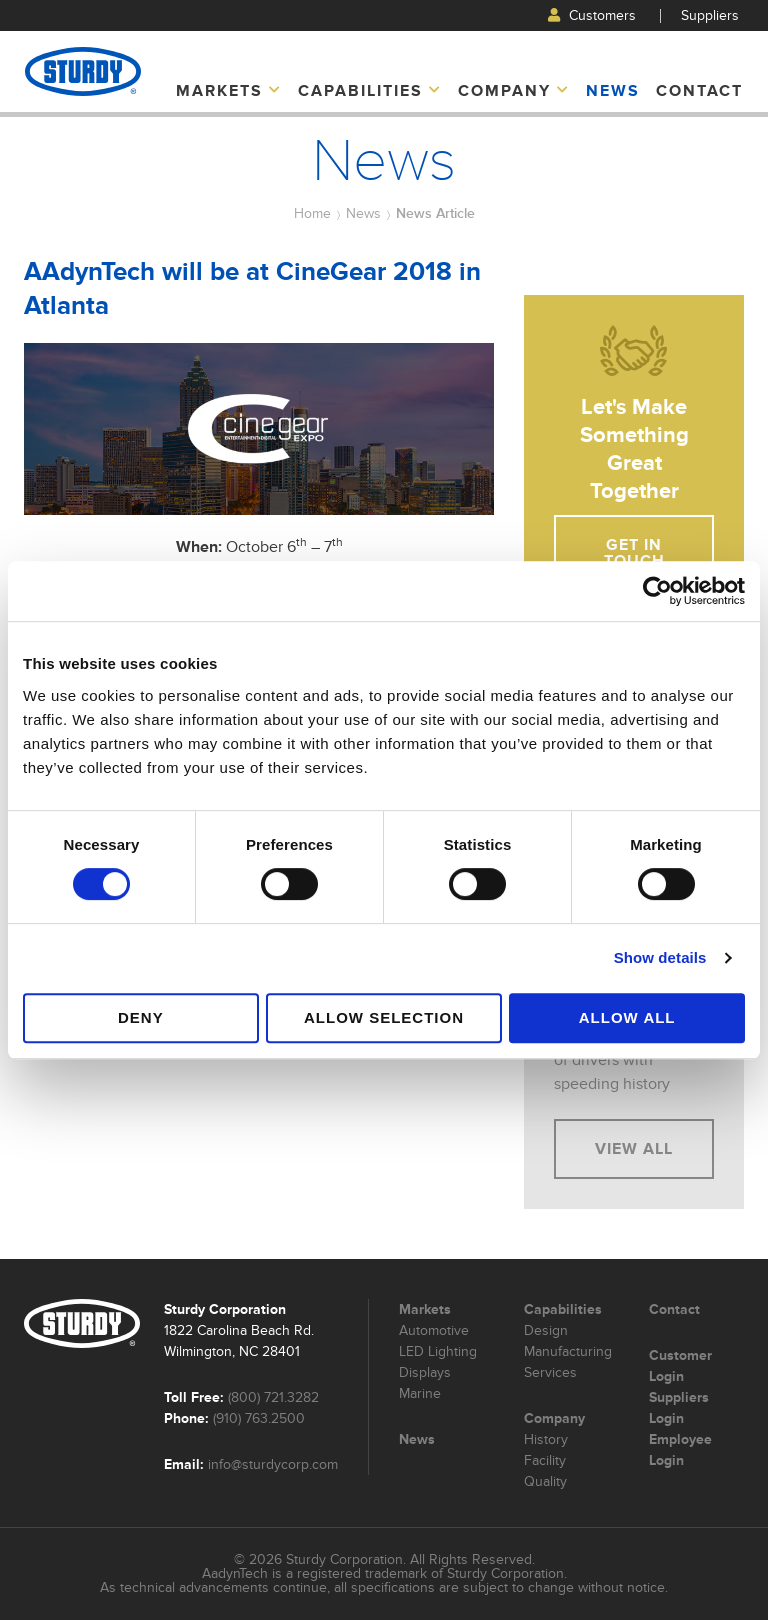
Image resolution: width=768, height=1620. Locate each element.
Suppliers (710, 15)
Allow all (627, 1017)
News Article (435, 213)
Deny (141, 1017)
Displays (425, 1372)
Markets (229, 91)
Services (550, 1372)
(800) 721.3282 (273, 1397)
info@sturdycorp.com (273, 1464)
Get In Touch (634, 553)
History (546, 1439)
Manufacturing (568, 1351)
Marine (420, 1393)
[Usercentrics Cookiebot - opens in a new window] (657, 591)
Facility (545, 1460)
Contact (699, 91)
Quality (545, 1481)
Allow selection (384, 1017)
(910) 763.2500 (259, 1418)
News (613, 91)
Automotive (434, 1330)
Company (514, 91)
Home (312, 213)
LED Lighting (438, 1351)
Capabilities (370, 91)
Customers (592, 15)
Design (546, 1330)
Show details (660, 957)
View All (634, 1149)
